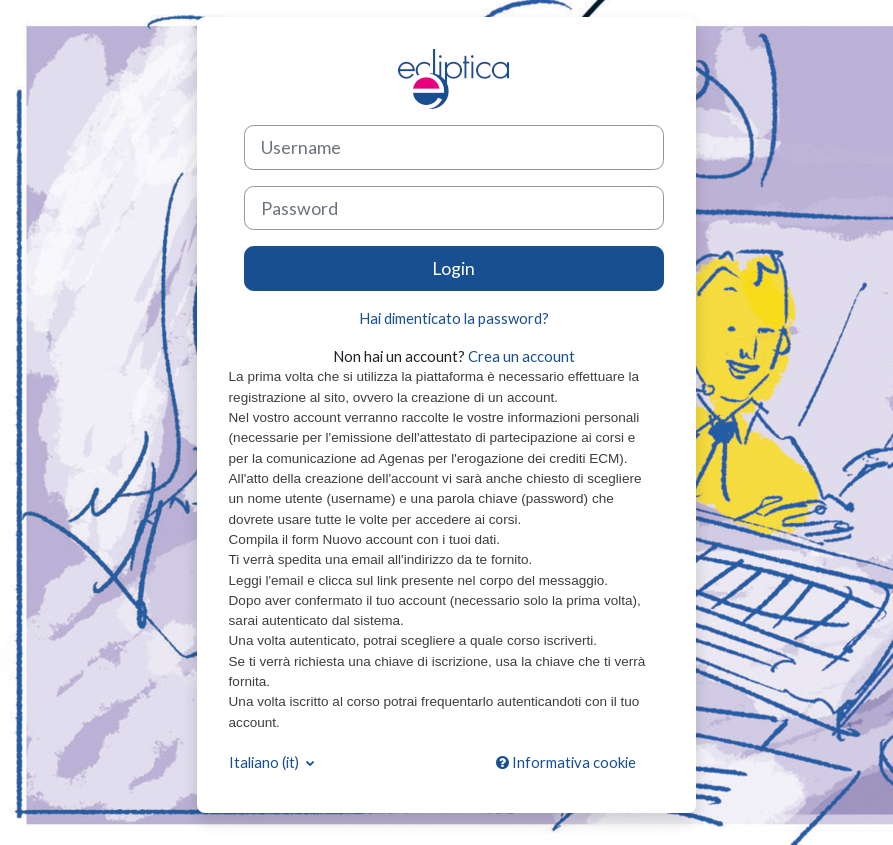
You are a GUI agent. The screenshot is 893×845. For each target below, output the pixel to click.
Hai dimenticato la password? (454, 318)
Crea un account (521, 356)
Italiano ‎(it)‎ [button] (265, 762)
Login (453, 268)
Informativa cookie (566, 762)
